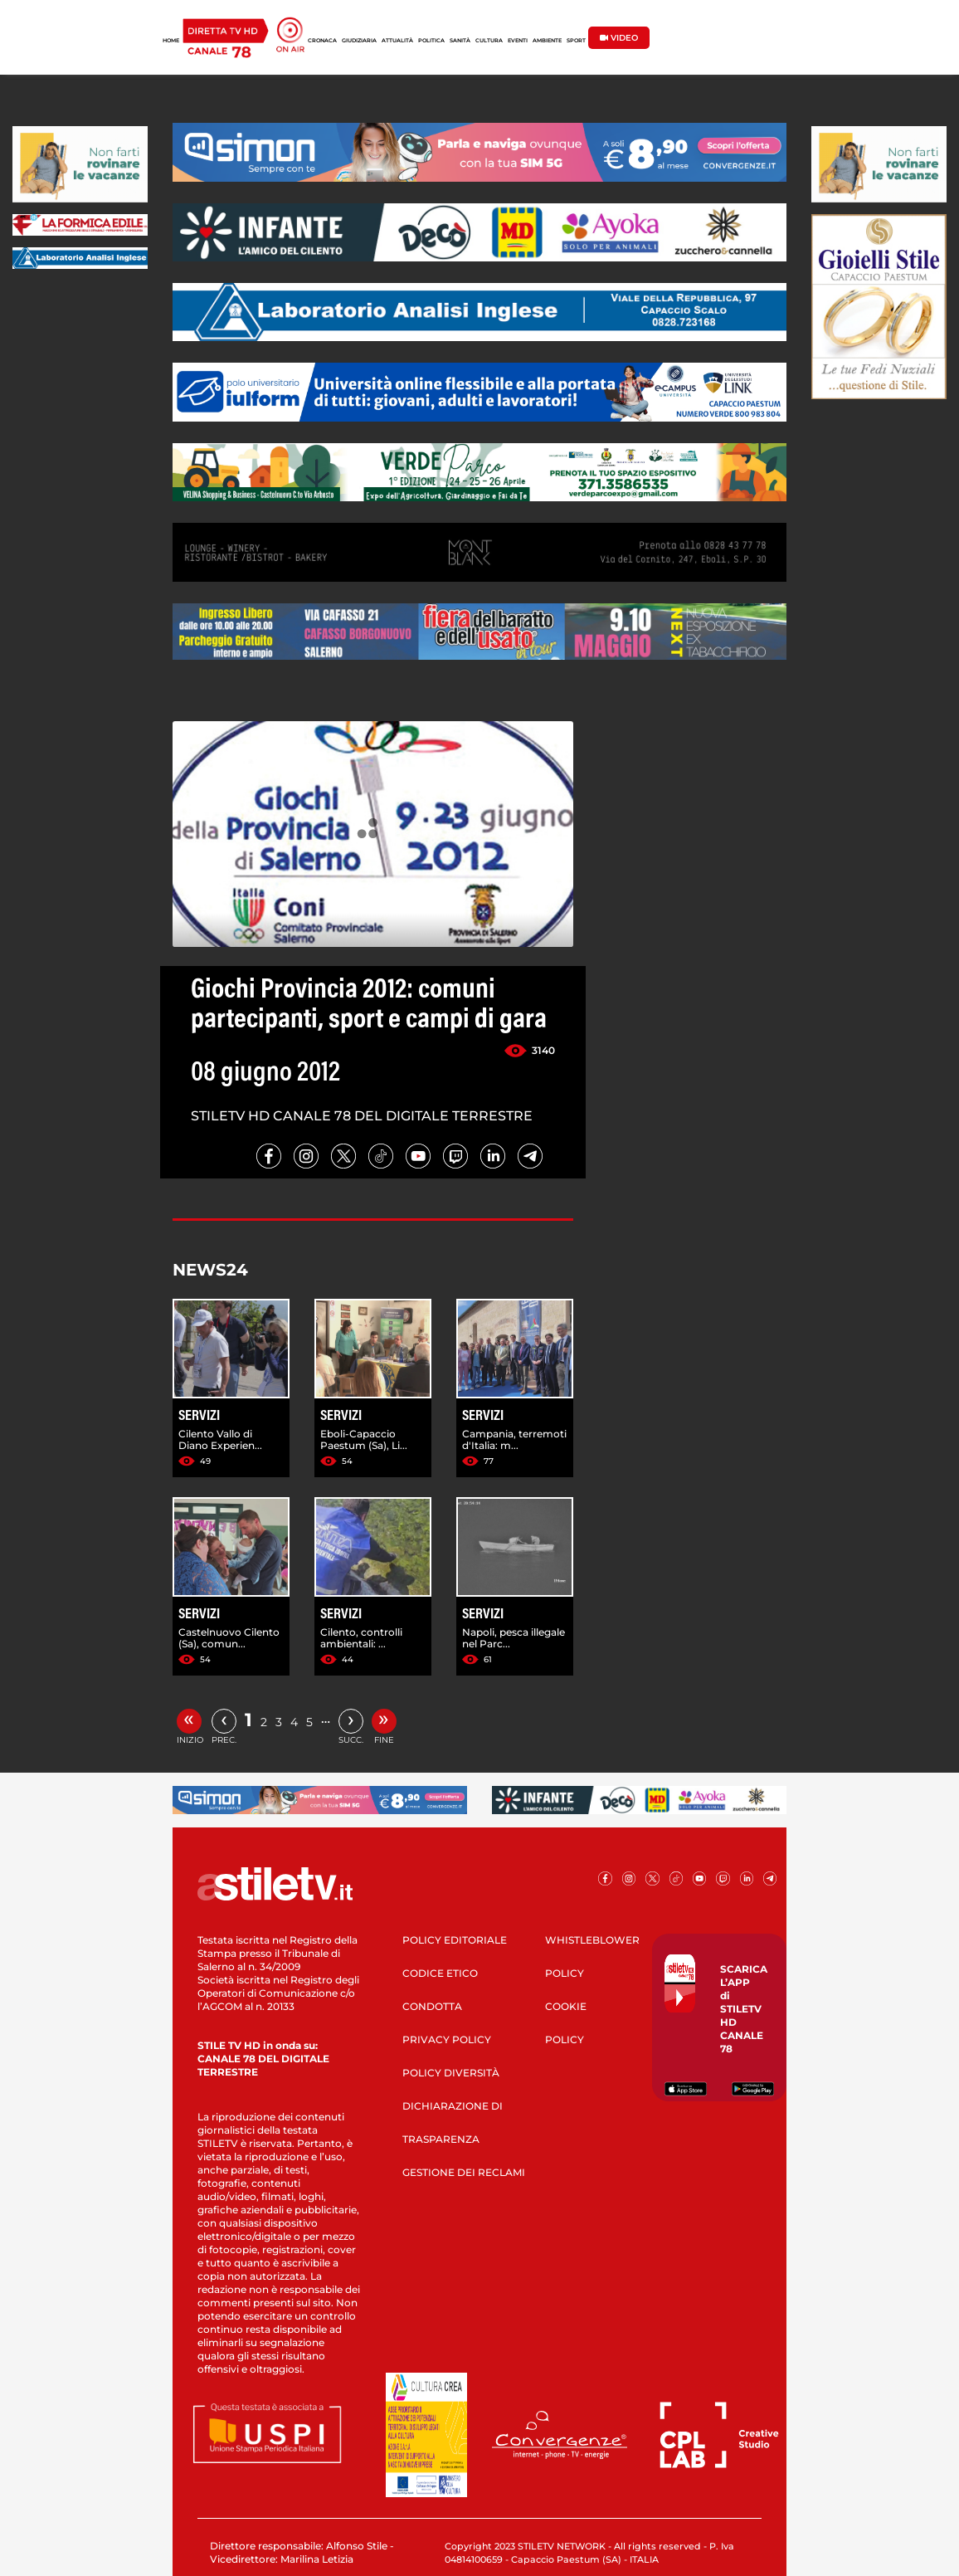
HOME (171, 40)
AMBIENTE (547, 40)
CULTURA (489, 40)
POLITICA (431, 40)
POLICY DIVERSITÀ (450, 2072)
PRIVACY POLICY (446, 2039)
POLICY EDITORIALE (454, 1940)
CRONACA (322, 40)
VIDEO (619, 37)
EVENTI (518, 40)
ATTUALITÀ (397, 40)
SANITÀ (460, 40)
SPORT (576, 40)
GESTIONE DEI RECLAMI (463, 2172)
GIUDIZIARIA (359, 40)
